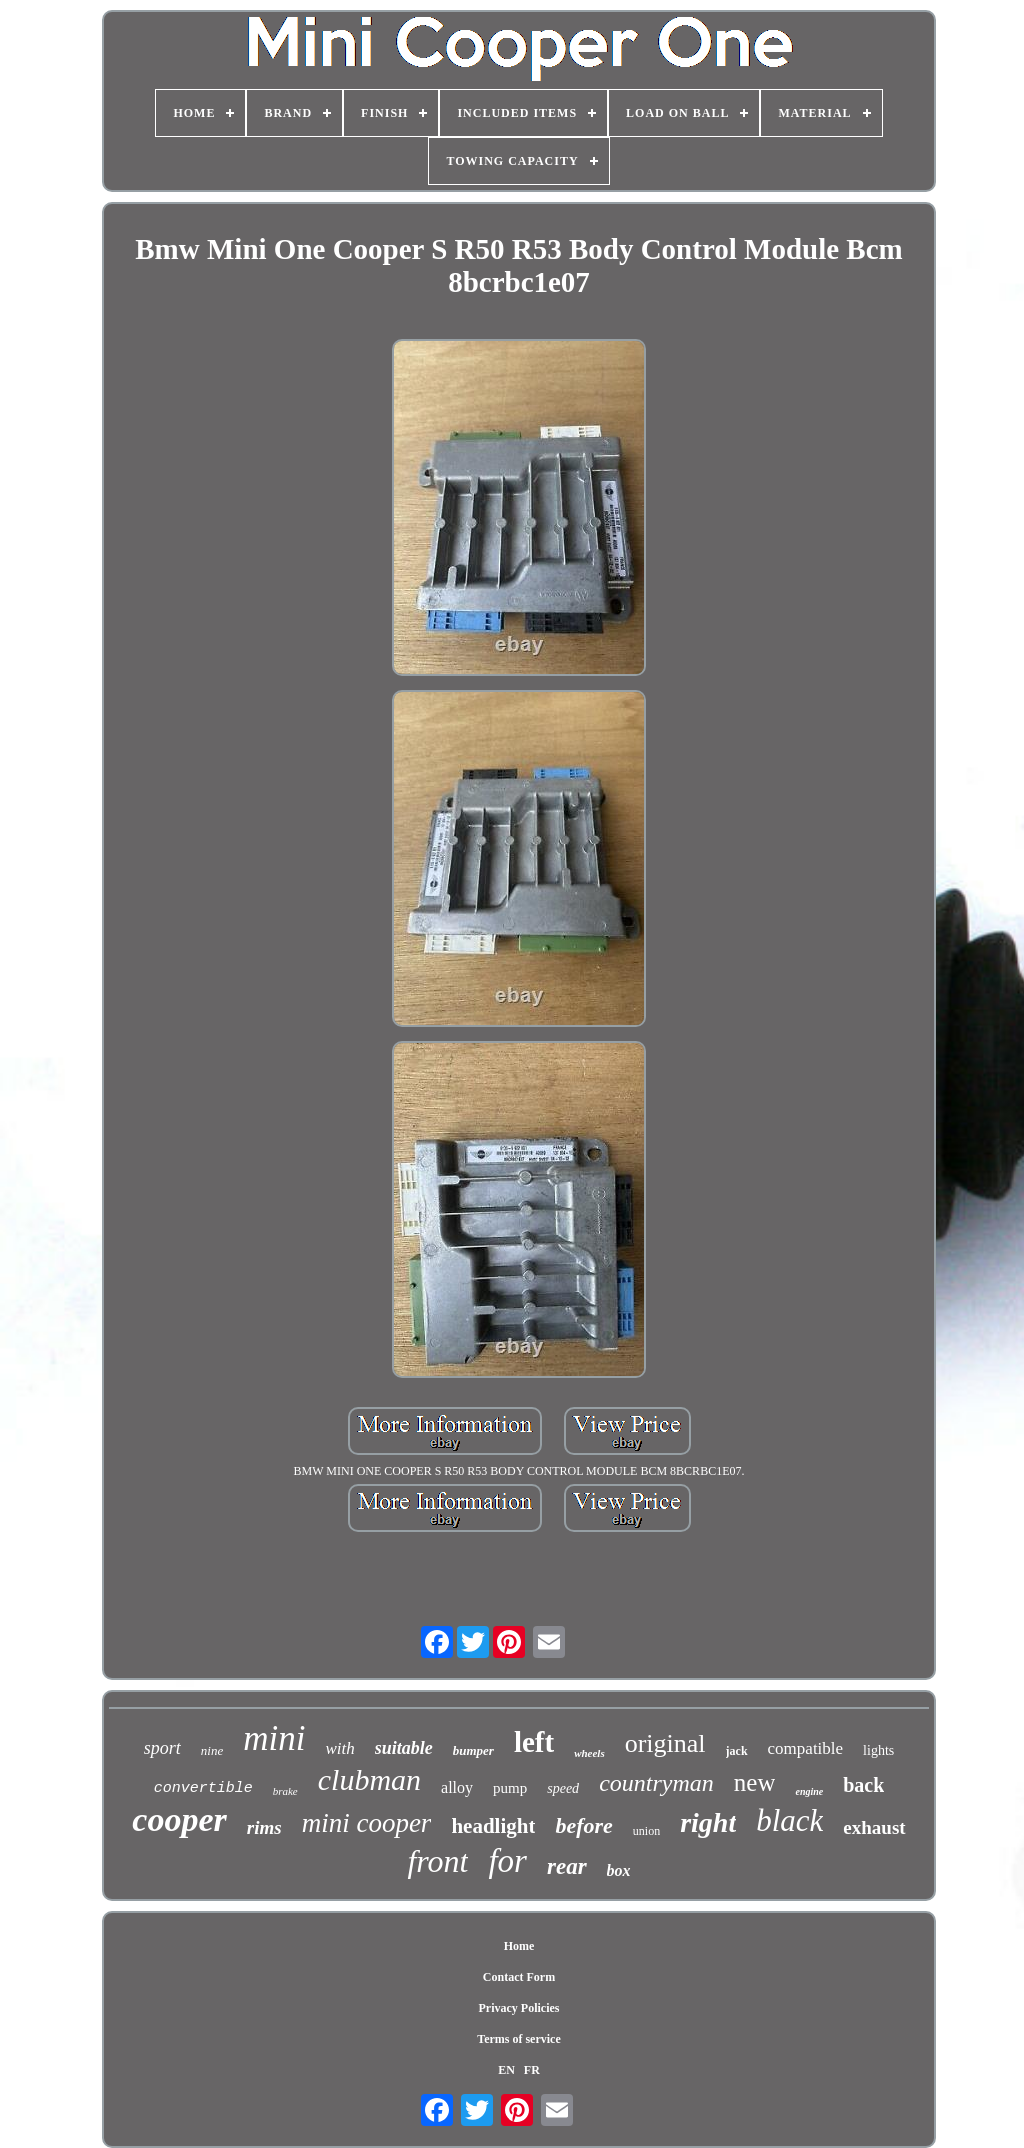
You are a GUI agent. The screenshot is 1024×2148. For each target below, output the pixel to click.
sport (162, 1748)
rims (264, 1827)
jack (737, 1751)
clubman (369, 1779)
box (619, 1870)
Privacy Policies (519, 2008)
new (755, 1782)
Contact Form (519, 1977)
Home (519, 1946)
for (507, 1861)
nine (212, 1750)
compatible (806, 1748)
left (534, 1742)
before (583, 1825)
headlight (493, 1826)
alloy (457, 1787)
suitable (404, 1748)
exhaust (874, 1827)
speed (563, 1788)
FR (532, 2070)
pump (510, 1788)
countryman (656, 1783)
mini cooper (367, 1823)
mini (274, 1738)
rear (567, 1866)
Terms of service (519, 2039)
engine (809, 1791)
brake (285, 1791)
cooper (179, 1819)
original (665, 1743)
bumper (473, 1750)
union (646, 1831)
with (339, 1748)
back (863, 1785)
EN (506, 2070)
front (437, 1861)
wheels (589, 1753)
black (789, 1820)
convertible (203, 1788)
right (708, 1822)
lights (878, 1750)
